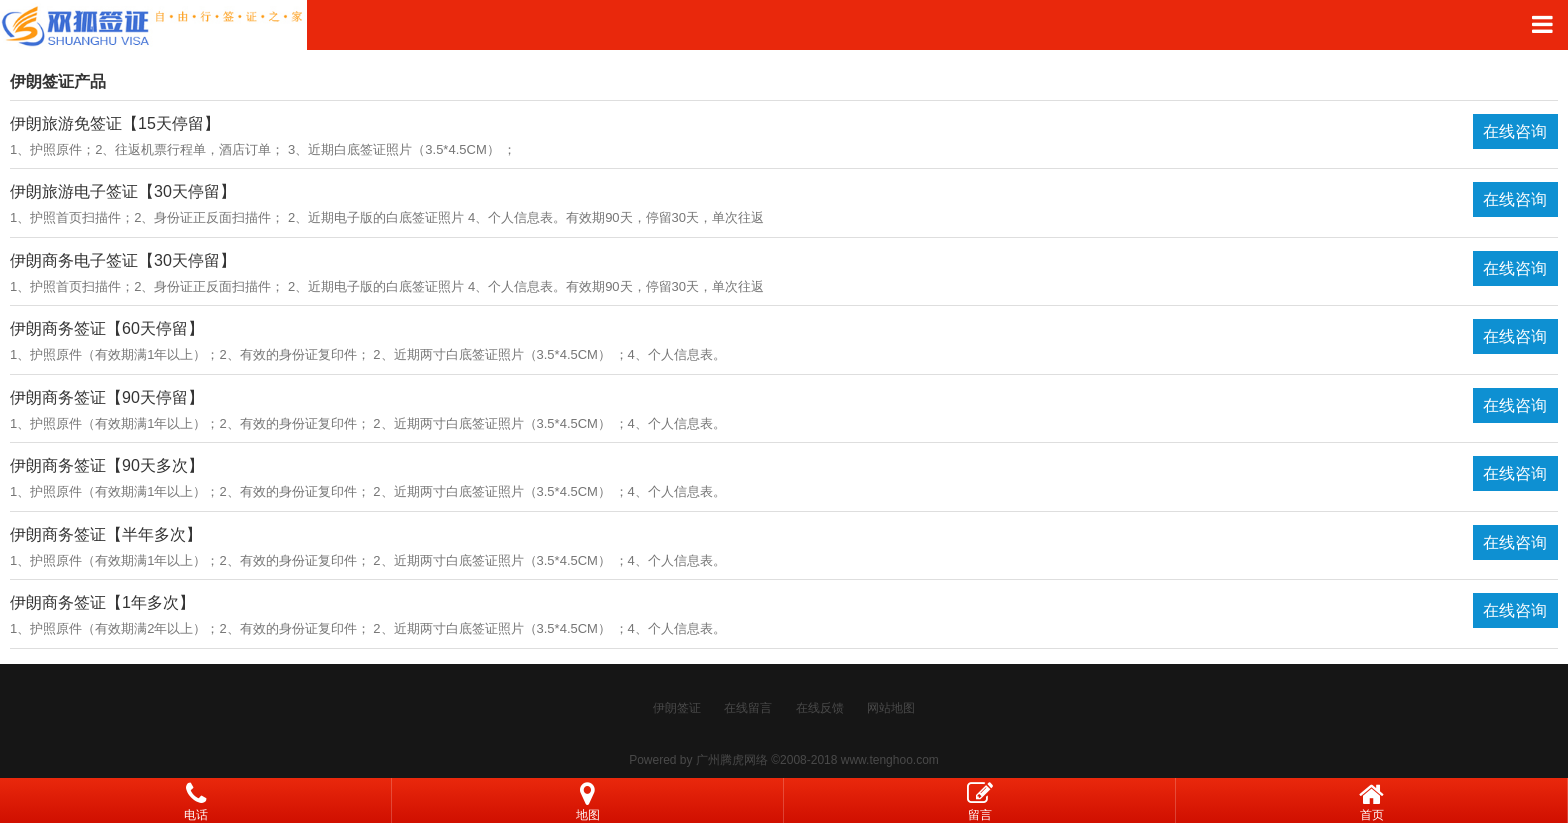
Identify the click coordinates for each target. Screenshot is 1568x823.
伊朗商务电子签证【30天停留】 (123, 260)
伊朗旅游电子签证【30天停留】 (123, 191)
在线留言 (748, 708)
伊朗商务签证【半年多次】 (106, 534)
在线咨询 (1515, 131)
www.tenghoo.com (890, 760)
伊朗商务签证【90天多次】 (107, 465)
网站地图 (891, 708)
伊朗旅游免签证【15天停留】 (115, 123)
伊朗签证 (677, 708)
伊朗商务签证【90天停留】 (107, 397)
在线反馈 (820, 708)
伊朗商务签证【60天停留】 (107, 328)
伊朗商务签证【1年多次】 (102, 602)
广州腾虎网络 (732, 760)
